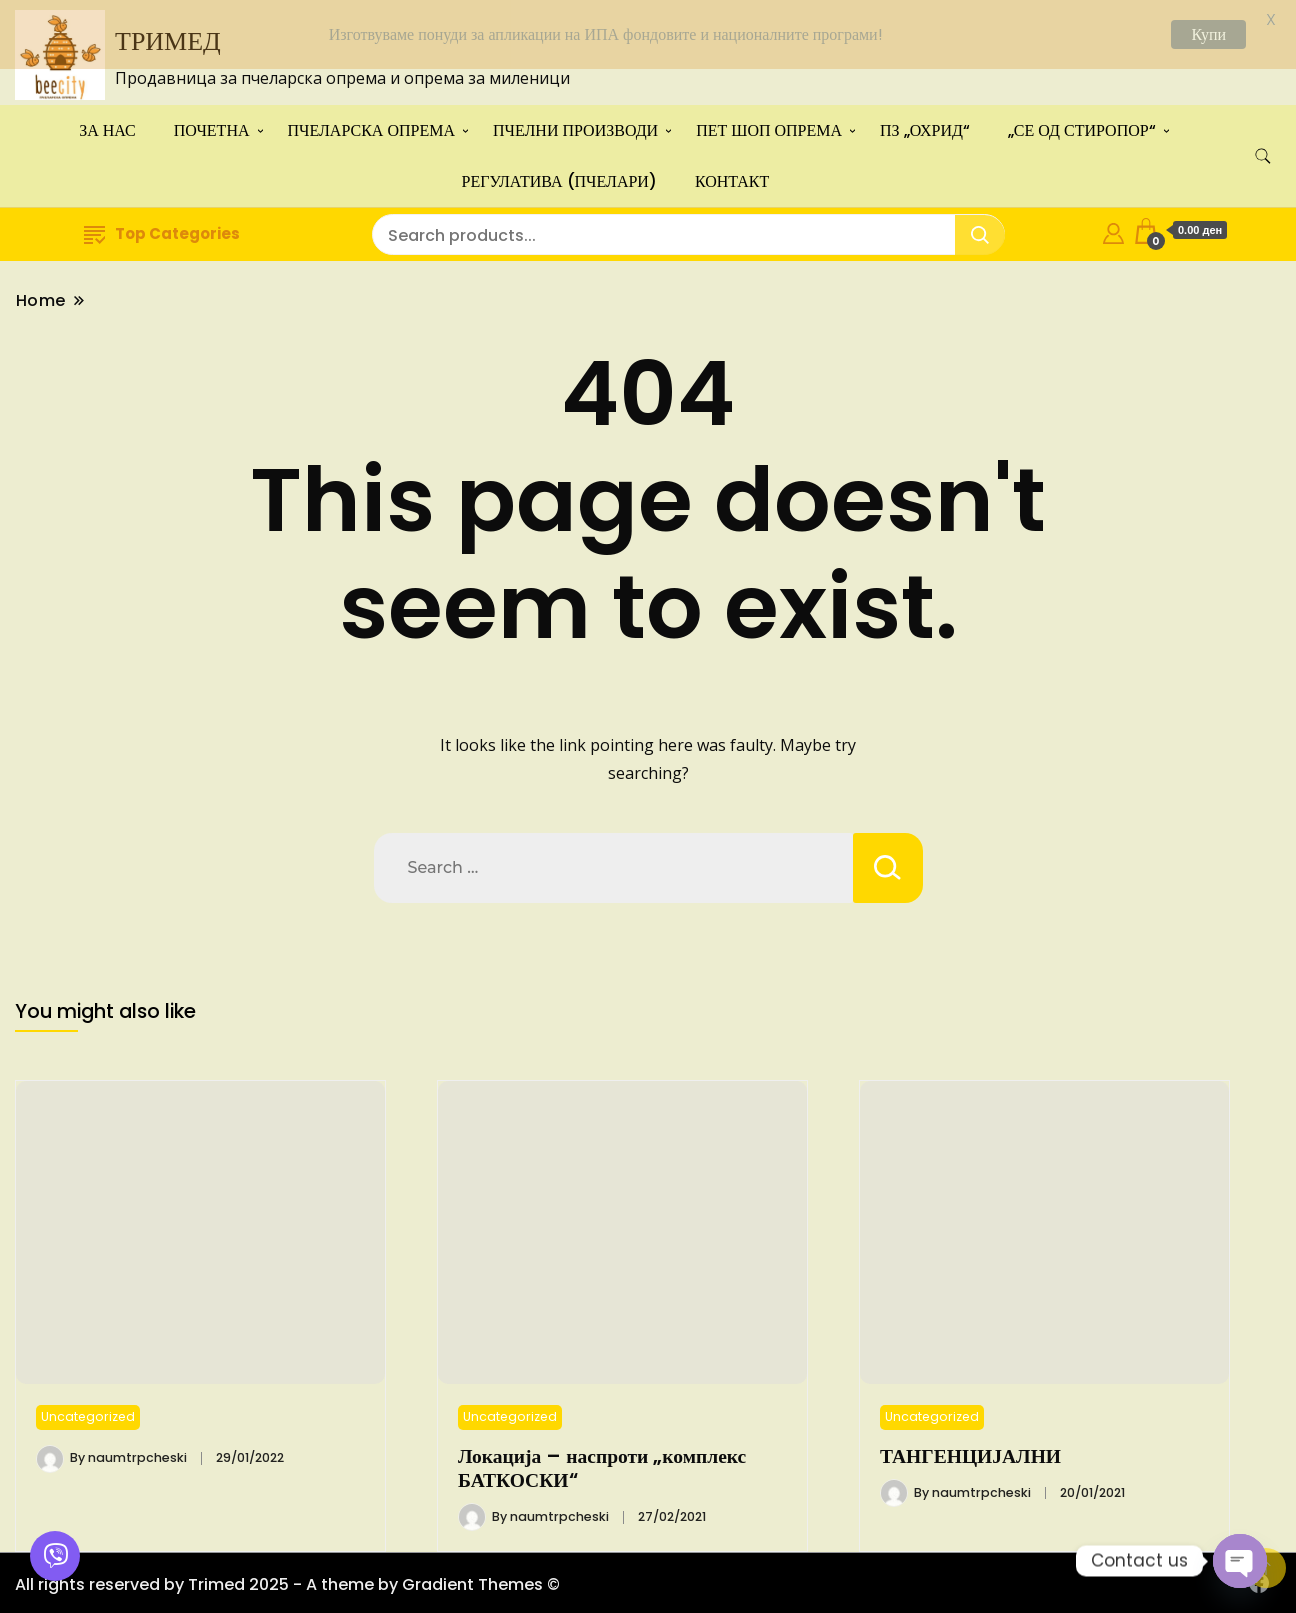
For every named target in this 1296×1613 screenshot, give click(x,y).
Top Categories (162, 228)
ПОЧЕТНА (212, 125)
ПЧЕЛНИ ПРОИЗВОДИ (575, 125)
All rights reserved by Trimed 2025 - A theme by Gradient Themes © (287, 1580)
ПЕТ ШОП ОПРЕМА (769, 125)
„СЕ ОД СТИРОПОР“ (1082, 125)
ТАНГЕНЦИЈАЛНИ (970, 1451)
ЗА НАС (107, 125)
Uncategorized (88, 1411)
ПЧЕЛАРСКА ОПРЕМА (371, 125)
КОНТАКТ (732, 176)
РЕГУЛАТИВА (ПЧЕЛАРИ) (559, 176)
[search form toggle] (1263, 151)
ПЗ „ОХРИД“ (925, 125)
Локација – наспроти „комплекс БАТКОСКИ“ (602, 1463)
